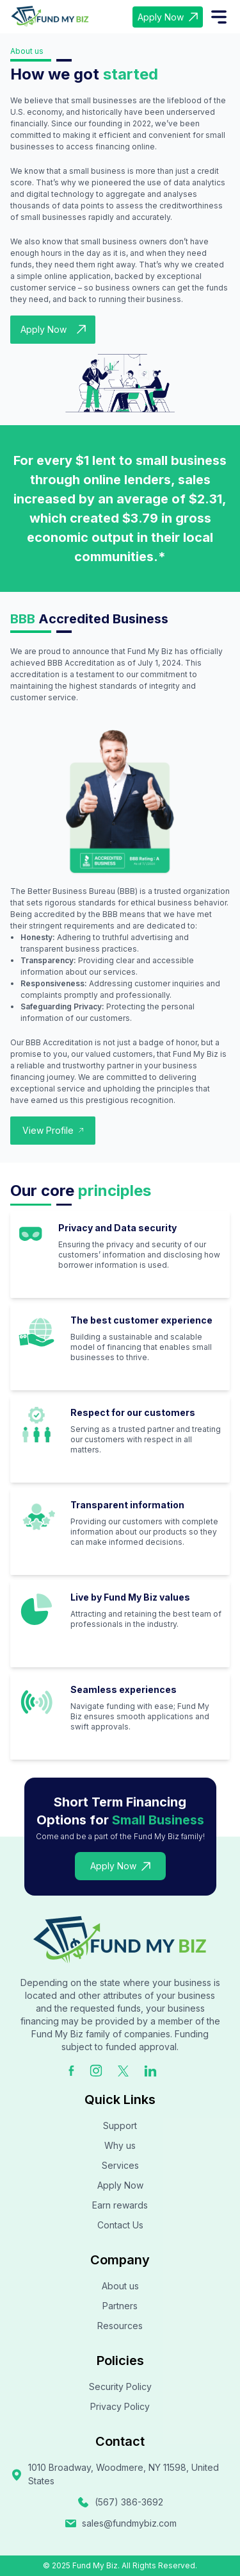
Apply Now (168, 17)
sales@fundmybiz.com (120, 2523)
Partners (120, 2305)
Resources (120, 2325)
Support (120, 2125)
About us (120, 2285)
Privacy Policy (120, 2406)
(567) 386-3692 (120, 2502)
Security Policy (120, 2386)
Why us (120, 2145)
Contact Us (120, 2224)
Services (120, 2165)
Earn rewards (120, 2205)
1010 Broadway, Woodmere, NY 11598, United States (114, 2474)
